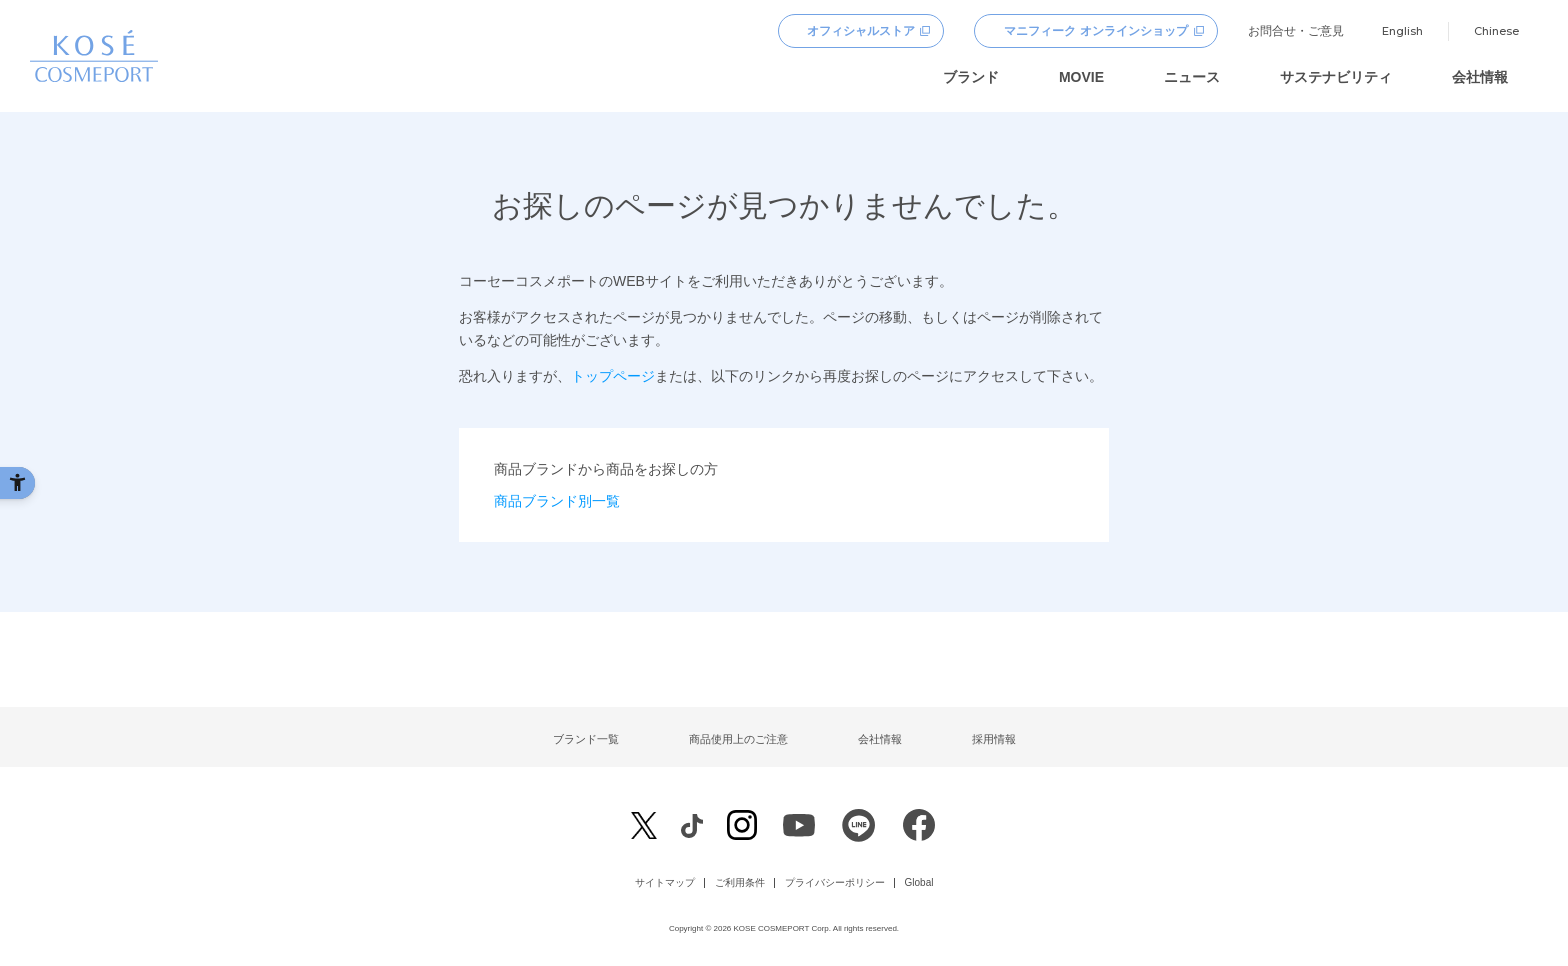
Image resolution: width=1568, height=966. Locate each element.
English (1402, 31)
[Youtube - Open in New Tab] (799, 830)
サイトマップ (665, 883)
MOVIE (1081, 77)
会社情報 (1480, 77)
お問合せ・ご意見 (1296, 31)
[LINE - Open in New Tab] (859, 830)
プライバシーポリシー (835, 883)
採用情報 (994, 739)
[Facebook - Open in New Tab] (691, 825)
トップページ (613, 376)
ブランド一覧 (586, 739)
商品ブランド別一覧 (557, 501)
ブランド (971, 77)
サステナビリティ (1336, 77)
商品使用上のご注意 (738, 739)
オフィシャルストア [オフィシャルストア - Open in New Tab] (861, 31)
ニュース (1192, 77)
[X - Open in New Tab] (644, 825)
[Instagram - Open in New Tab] (742, 827)
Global (919, 883)
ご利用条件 (740, 883)
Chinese (1496, 31)
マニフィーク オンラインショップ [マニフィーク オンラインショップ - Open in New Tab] (1095, 31)
